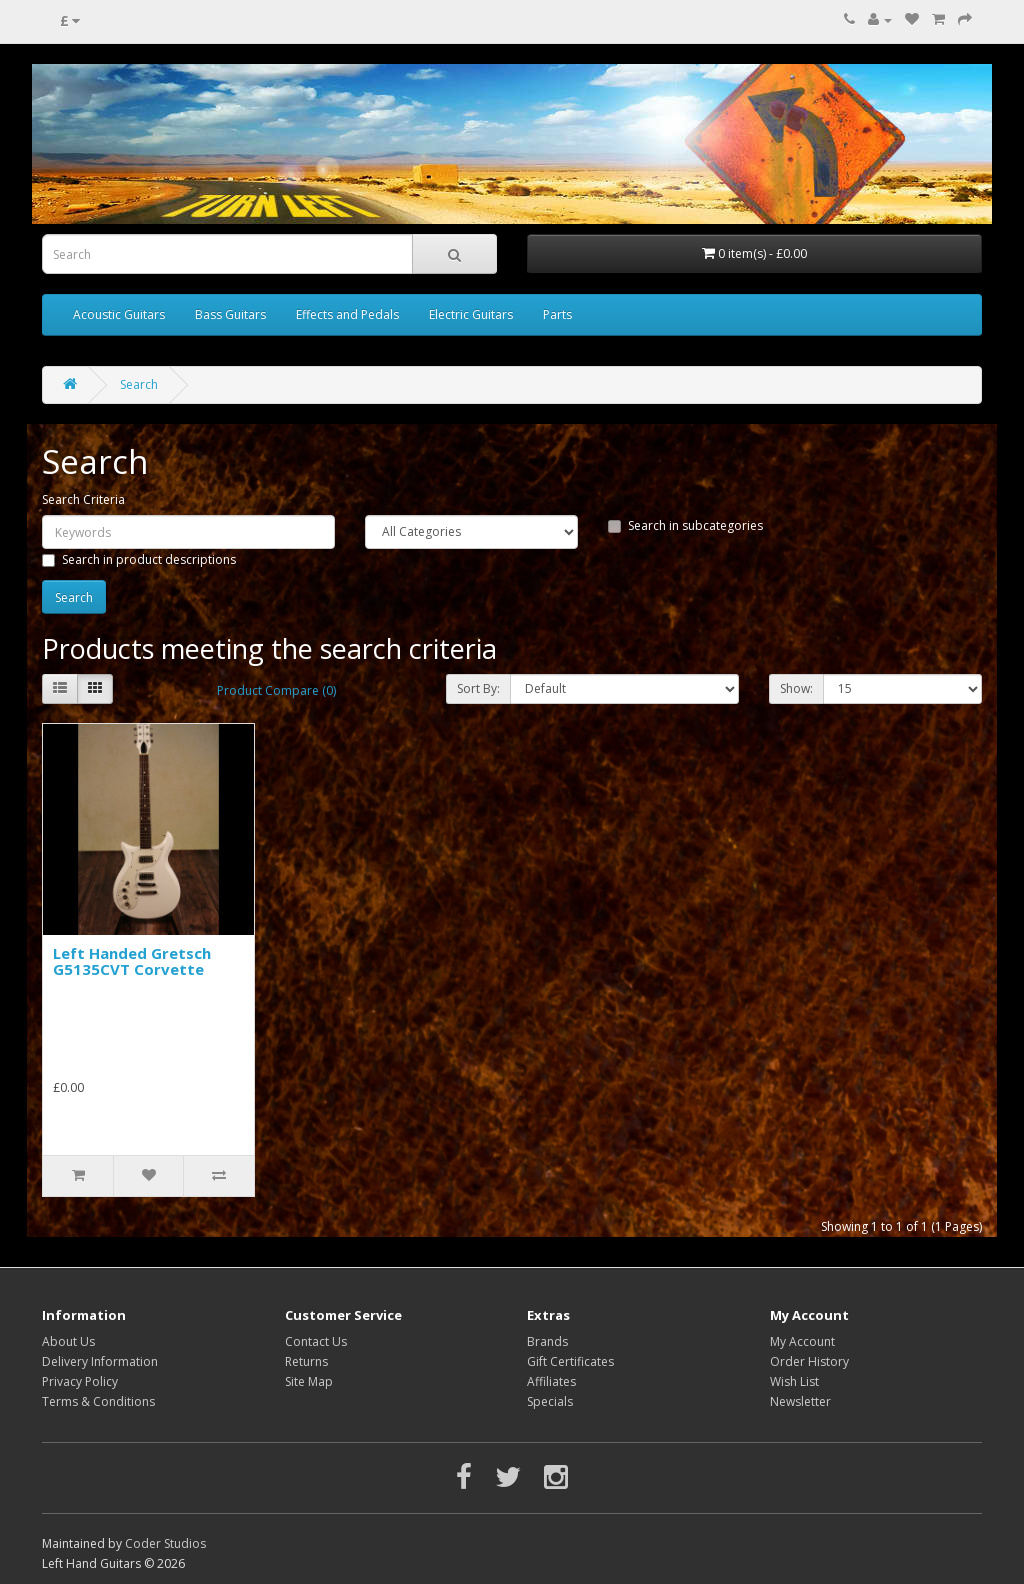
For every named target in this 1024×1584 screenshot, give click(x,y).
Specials (550, 1401)
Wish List (794, 1381)
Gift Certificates (570, 1361)
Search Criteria (83, 499)
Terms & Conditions (98, 1401)
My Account (802, 1341)
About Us (68, 1341)
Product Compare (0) (276, 690)
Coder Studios (165, 1543)
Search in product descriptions (139, 559)
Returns (306, 1361)
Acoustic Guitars (119, 314)
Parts (557, 314)
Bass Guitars (230, 314)
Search (139, 384)
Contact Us (316, 1341)
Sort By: (478, 688)
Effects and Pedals (347, 314)
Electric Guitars (471, 314)
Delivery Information (100, 1361)
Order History (809, 1361)
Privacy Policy (80, 1381)
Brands (547, 1341)
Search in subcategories (685, 525)
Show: (796, 688)
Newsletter (800, 1401)
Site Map (309, 1381)
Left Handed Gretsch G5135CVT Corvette (132, 961)
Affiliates (551, 1381)
